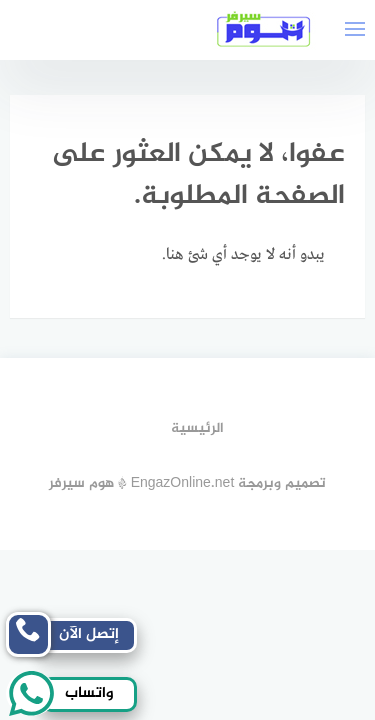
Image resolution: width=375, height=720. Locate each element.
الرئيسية (197, 428)
